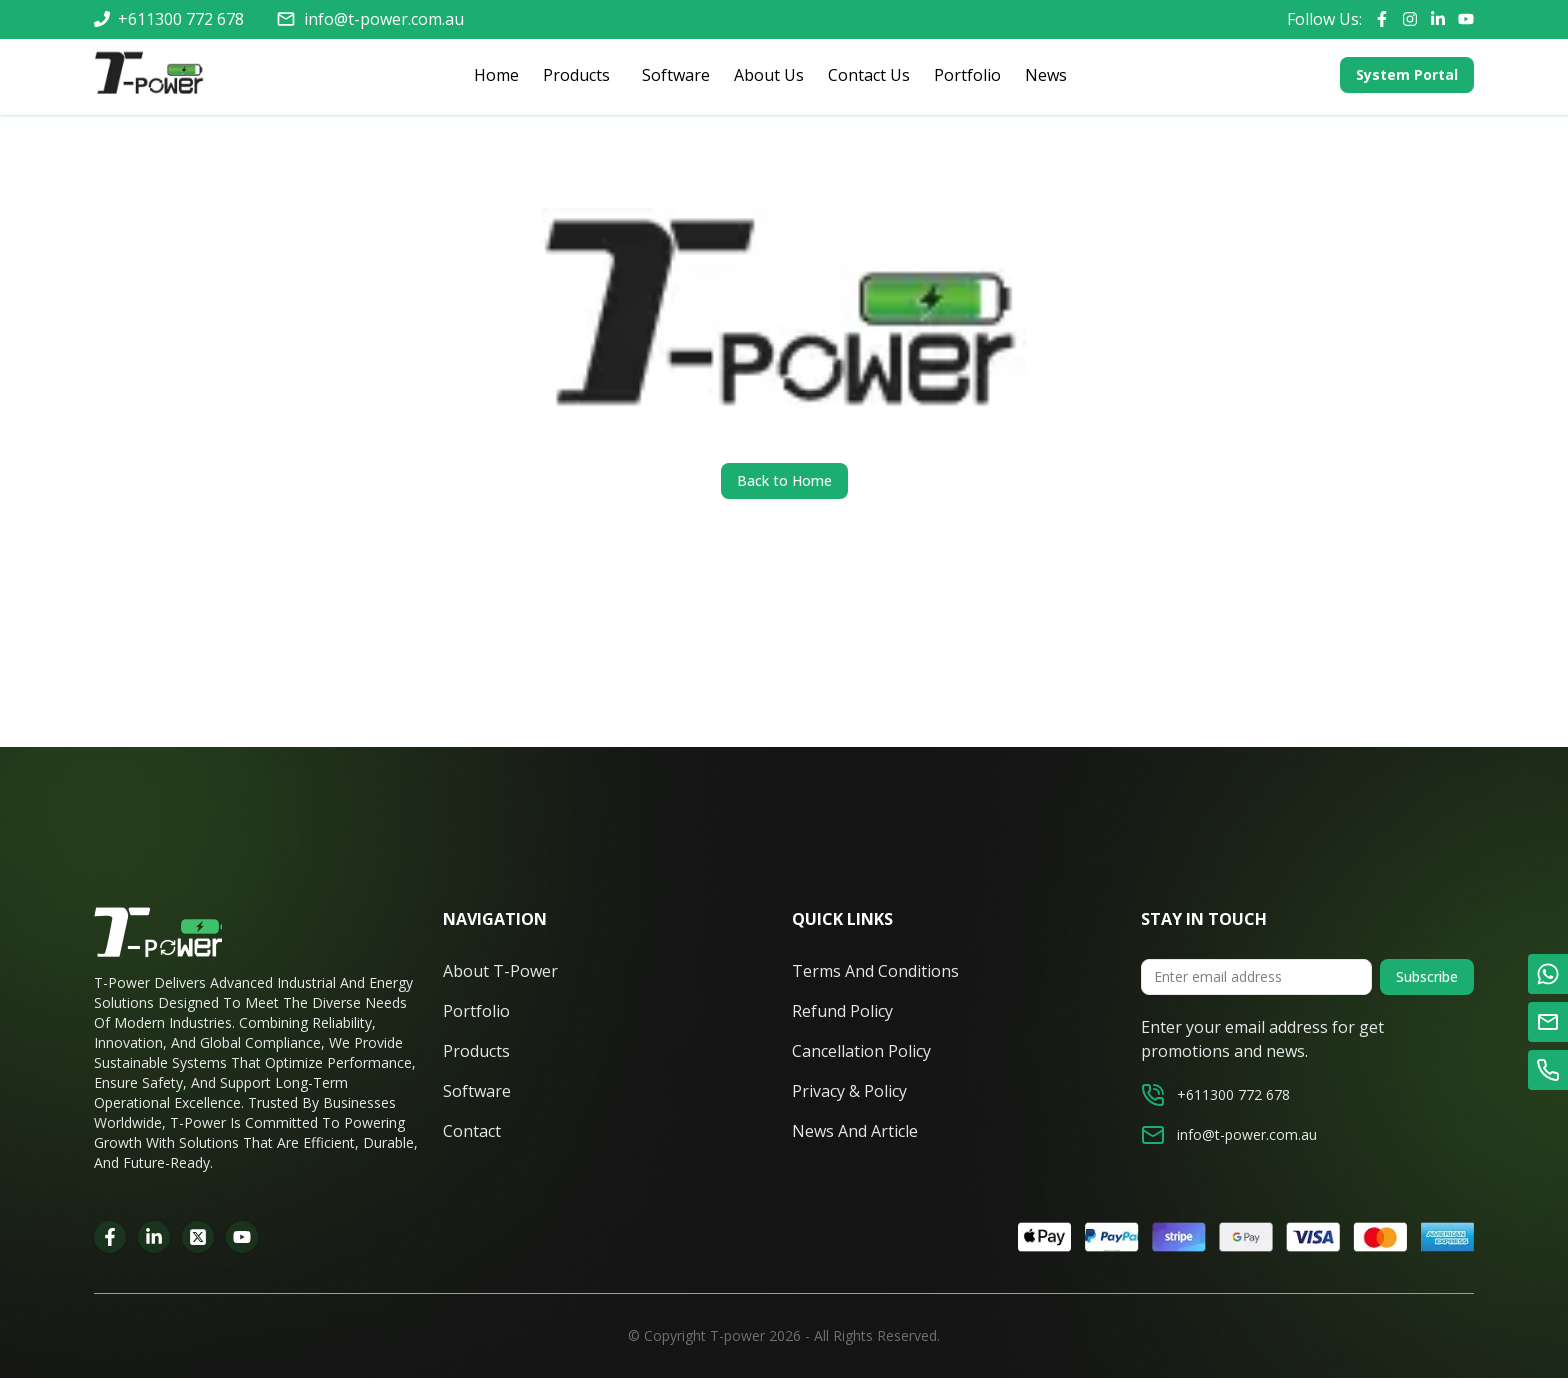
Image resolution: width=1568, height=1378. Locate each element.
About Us (769, 75)
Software (676, 75)
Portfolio (967, 75)
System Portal (1407, 74)
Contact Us (869, 75)
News (1046, 75)
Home (496, 75)
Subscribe (1427, 976)
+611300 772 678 (181, 19)
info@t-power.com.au (384, 19)
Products (572, 75)
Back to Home (784, 480)
